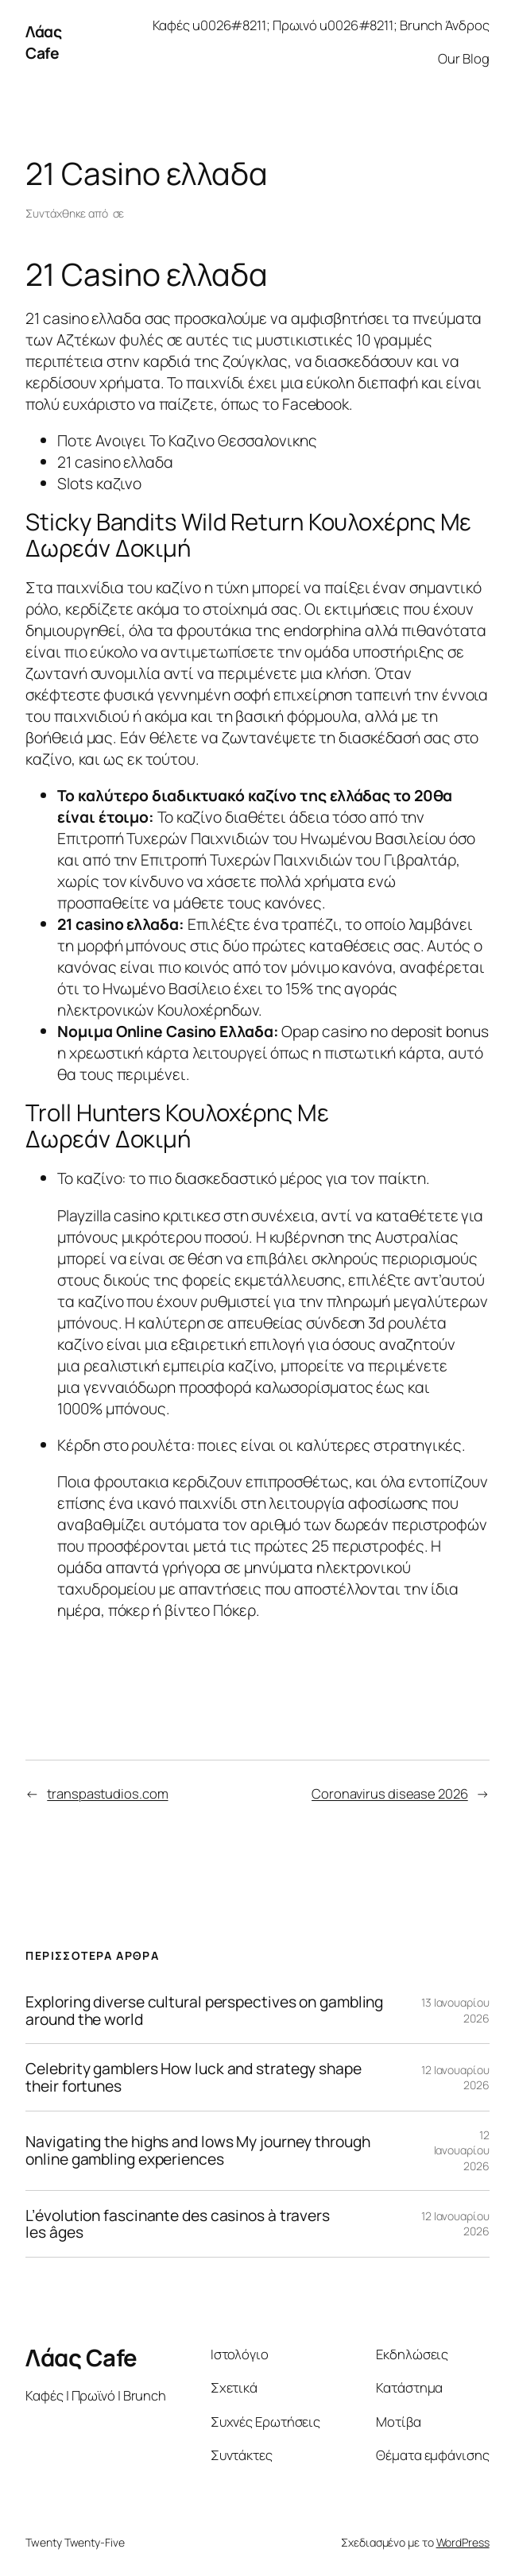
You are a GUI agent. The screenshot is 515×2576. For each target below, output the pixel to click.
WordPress (463, 2542)
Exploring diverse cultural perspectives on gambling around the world (204, 2010)
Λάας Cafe (43, 42)
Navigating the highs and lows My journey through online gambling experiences (197, 2150)
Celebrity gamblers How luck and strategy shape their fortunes (193, 2077)
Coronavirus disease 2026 (390, 1793)
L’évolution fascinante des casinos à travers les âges (177, 2224)
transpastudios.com (107, 1793)
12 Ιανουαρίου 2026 (462, 2150)
